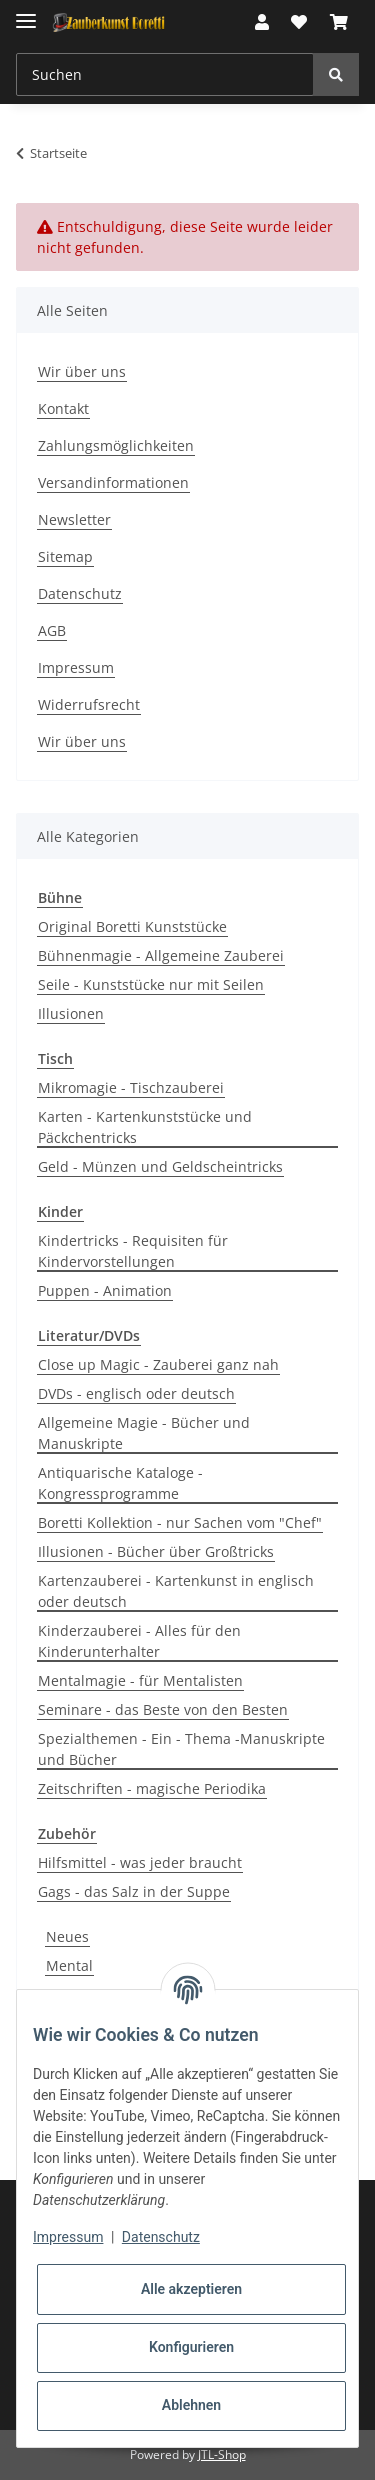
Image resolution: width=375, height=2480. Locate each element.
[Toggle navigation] (26, 12)
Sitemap (65, 556)
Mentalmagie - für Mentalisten (140, 1680)
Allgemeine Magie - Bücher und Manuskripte (144, 1433)
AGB (52, 630)
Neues (67, 1936)
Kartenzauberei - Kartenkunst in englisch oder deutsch (176, 1591)
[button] (262, 22)
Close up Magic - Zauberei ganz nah (158, 1364)
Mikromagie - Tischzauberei (131, 1087)
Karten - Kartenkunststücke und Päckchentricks (145, 1127)
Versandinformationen (113, 482)
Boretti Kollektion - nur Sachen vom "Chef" (180, 1522)
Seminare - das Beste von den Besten (163, 1709)
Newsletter (74, 519)
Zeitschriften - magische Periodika (152, 1788)
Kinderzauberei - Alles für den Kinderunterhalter (139, 1641)
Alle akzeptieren (191, 2289)
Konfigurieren (191, 2347)
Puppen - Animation (105, 1290)
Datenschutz (80, 593)
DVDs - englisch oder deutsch (136, 1393)
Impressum (76, 667)
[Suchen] (165, 74)
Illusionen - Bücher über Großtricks (156, 1551)
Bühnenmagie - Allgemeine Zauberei (161, 955)
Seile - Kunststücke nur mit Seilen (151, 984)
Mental (69, 1965)
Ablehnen (191, 2405)
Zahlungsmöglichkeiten (116, 445)
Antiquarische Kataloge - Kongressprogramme (120, 1483)
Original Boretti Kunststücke (132, 926)
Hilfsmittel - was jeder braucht (140, 1862)
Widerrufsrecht (89, 704)
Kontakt (63, 408)
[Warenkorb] (339, 22)
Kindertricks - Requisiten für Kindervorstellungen (133, 1251)
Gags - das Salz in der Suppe (134, 1891)
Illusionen (71, 1013)
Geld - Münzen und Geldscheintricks (160, 1166)
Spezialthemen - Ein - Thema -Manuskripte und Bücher (181, 1749)
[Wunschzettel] (299, 22)
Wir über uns (82, 371)
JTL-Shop (222, 2454)
